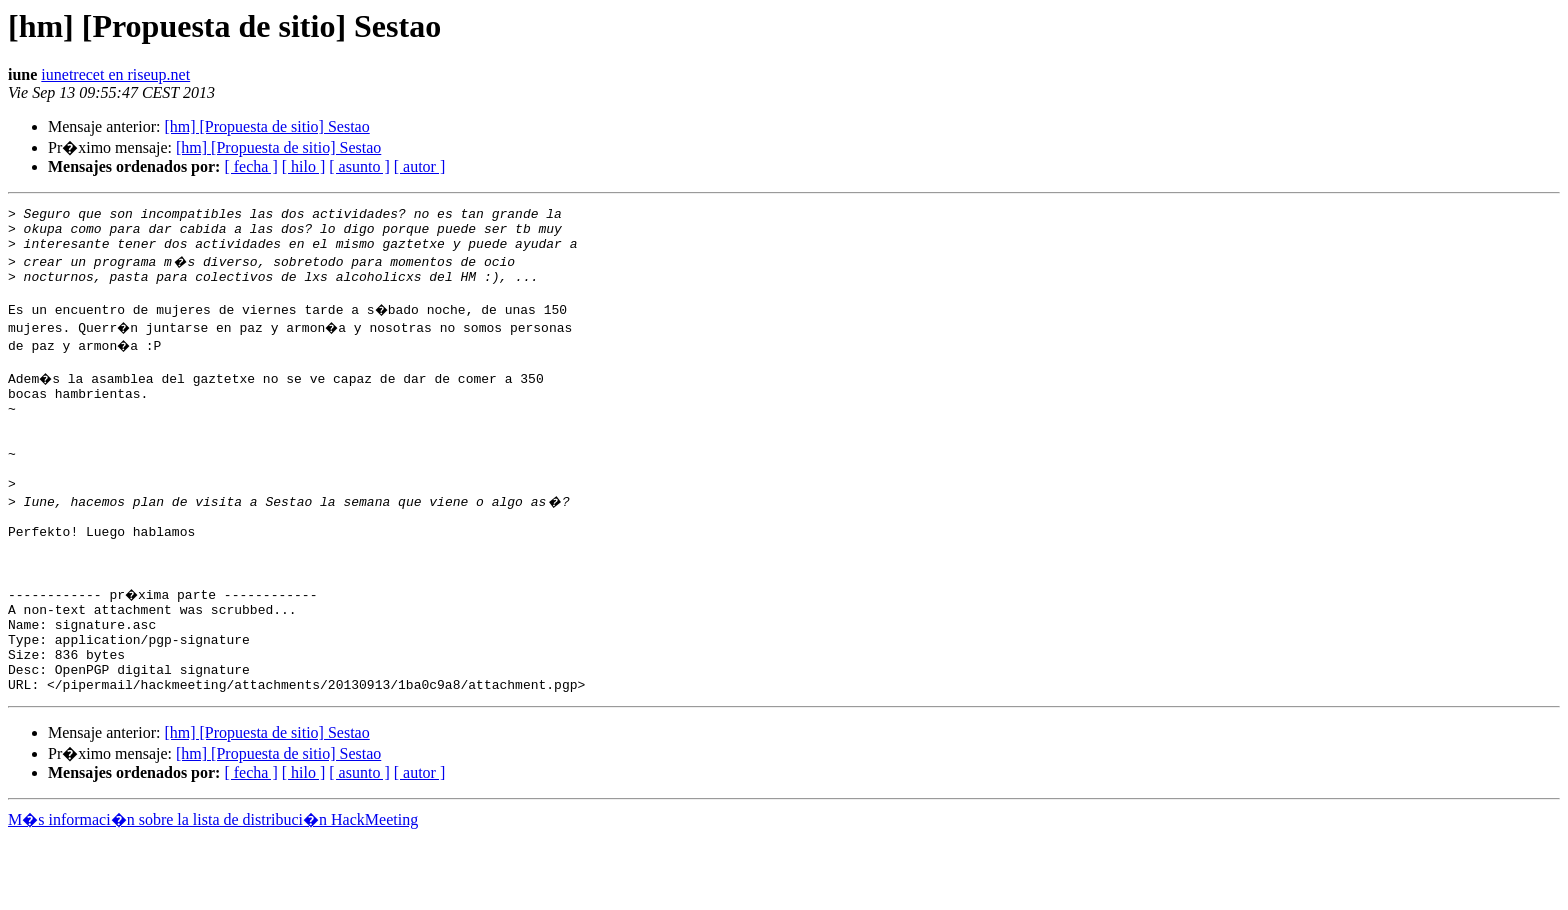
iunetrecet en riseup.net (115, 74)
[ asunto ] (359, 166)
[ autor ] (420, 166)
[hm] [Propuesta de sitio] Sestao (266, 126)
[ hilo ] (304, 166)
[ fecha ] (250, 166)
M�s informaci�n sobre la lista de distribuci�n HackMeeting (213, 891)
